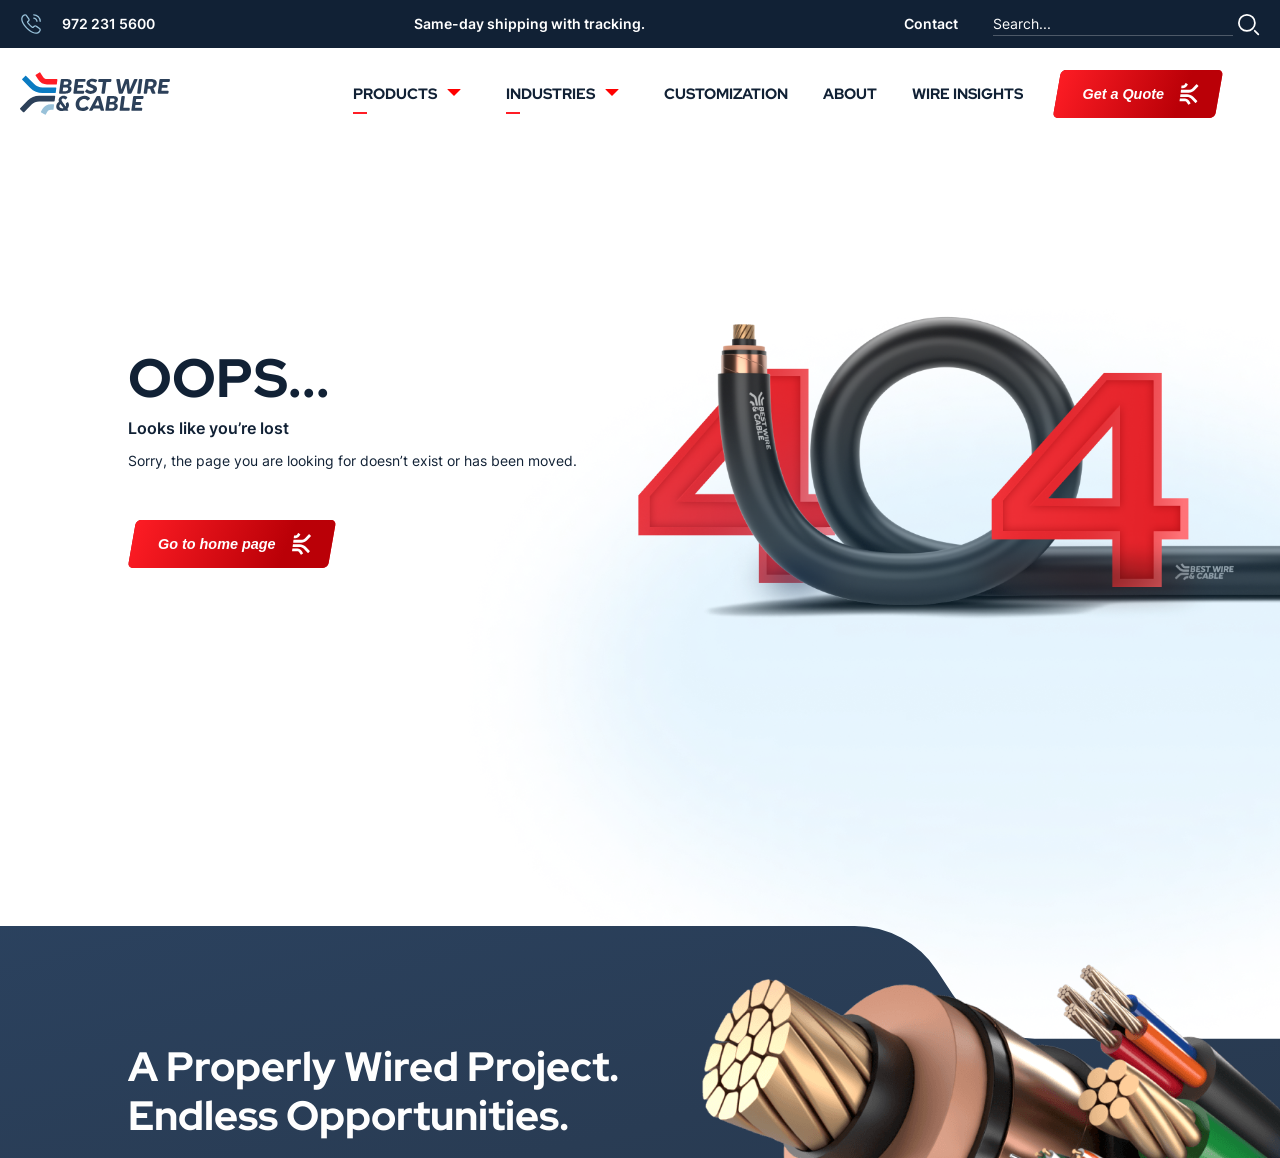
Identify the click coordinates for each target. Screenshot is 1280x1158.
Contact (931, 23)
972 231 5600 (108, 23)
